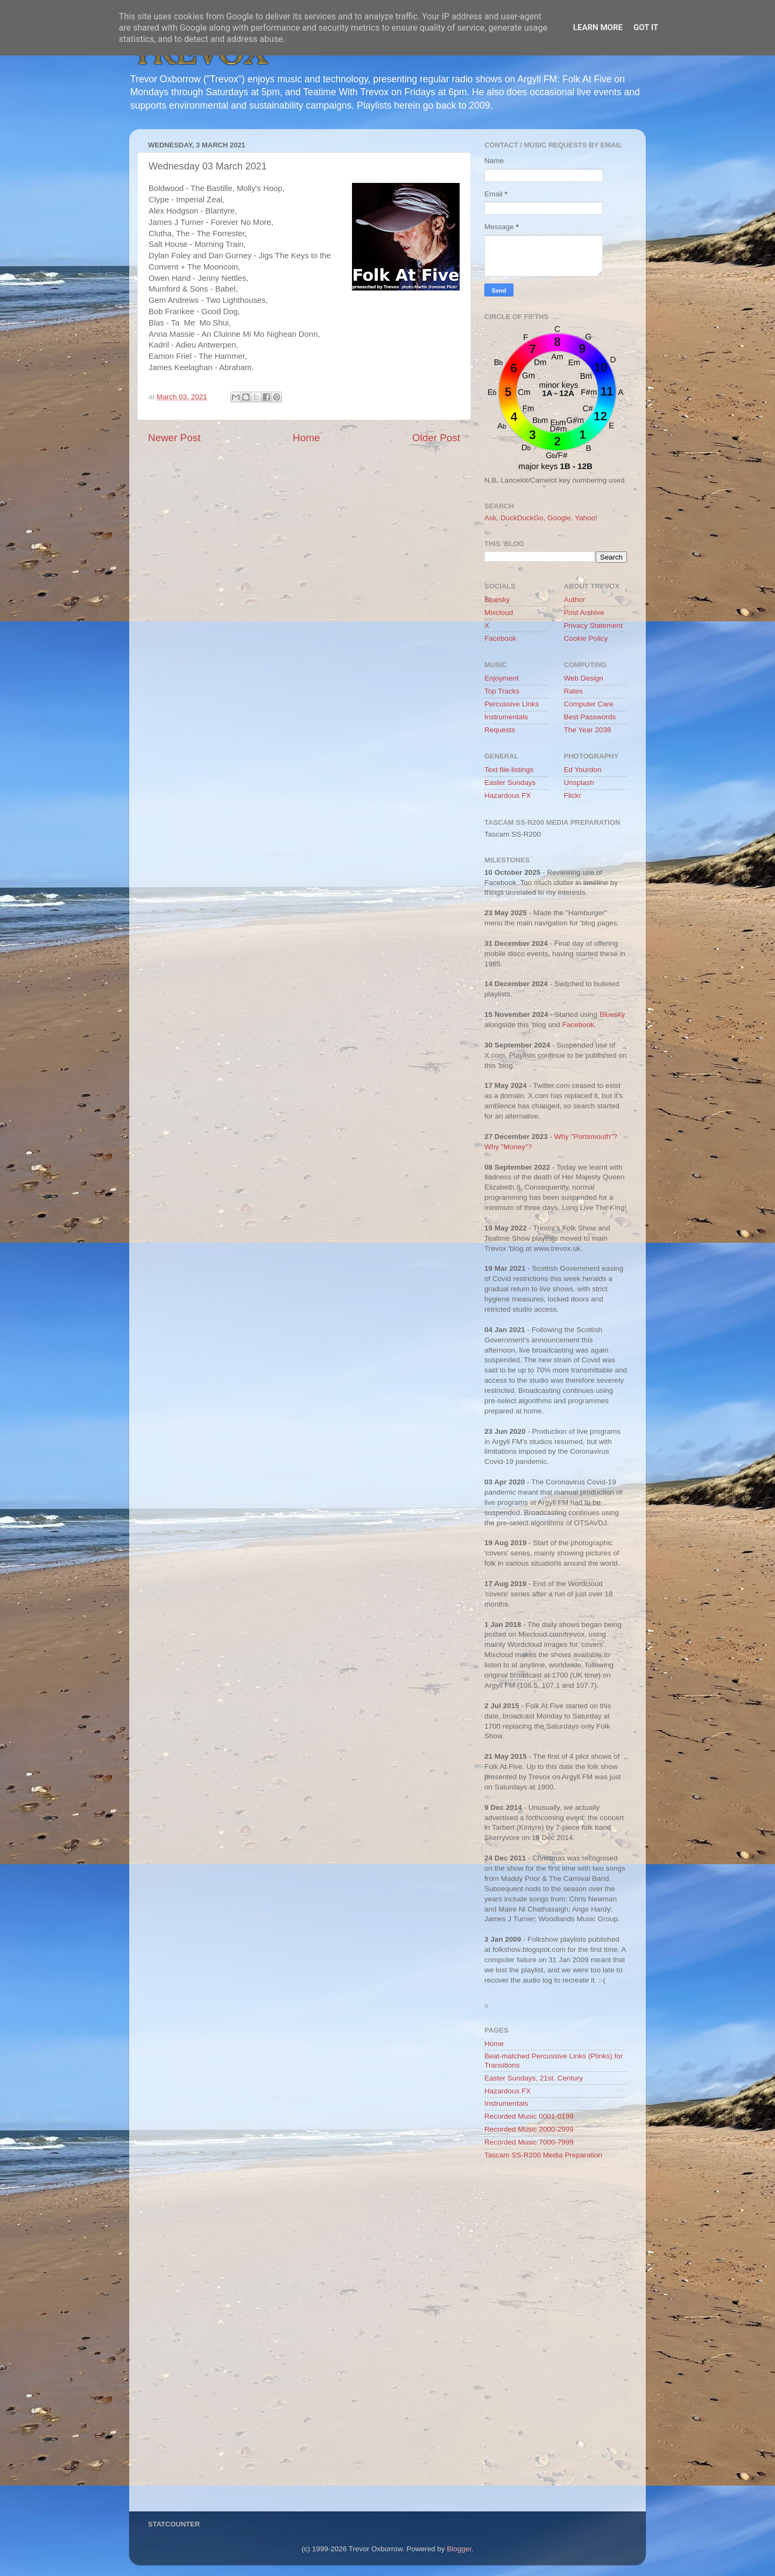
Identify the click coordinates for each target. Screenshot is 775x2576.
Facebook (500, 638)
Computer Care (589, 704)
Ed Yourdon (583, 770)
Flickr (572, 795)
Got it (645, 27)
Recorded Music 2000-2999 (529, 2129)
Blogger (459, 2549)
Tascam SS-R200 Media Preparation (543, 2155)
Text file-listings (509, 770)
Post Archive (584, 612)
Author (575, 600)
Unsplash (579, 783)
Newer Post (174, 437)
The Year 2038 (587, 730)
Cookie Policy (586, 638)
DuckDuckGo (522, 518)
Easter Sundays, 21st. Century (533, 2078)
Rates (573, 691)
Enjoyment (501, 678)
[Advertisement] (555, 2339)
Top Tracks (501, 691)
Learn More (598, 27)
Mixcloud (498, 612)
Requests (499, 730)
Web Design (583, 678)
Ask (490, 518)
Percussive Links (511, 704)
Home (306, 437)
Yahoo (585, 518)
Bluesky (497, 600)
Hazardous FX (507, 795)
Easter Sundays (510, 783)
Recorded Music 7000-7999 (529, 2142)
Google (559, 518)
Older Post (436, 437)
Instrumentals (506, 717)
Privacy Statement (593, 625)
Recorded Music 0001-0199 (529, 2116)
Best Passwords (590, 717)
